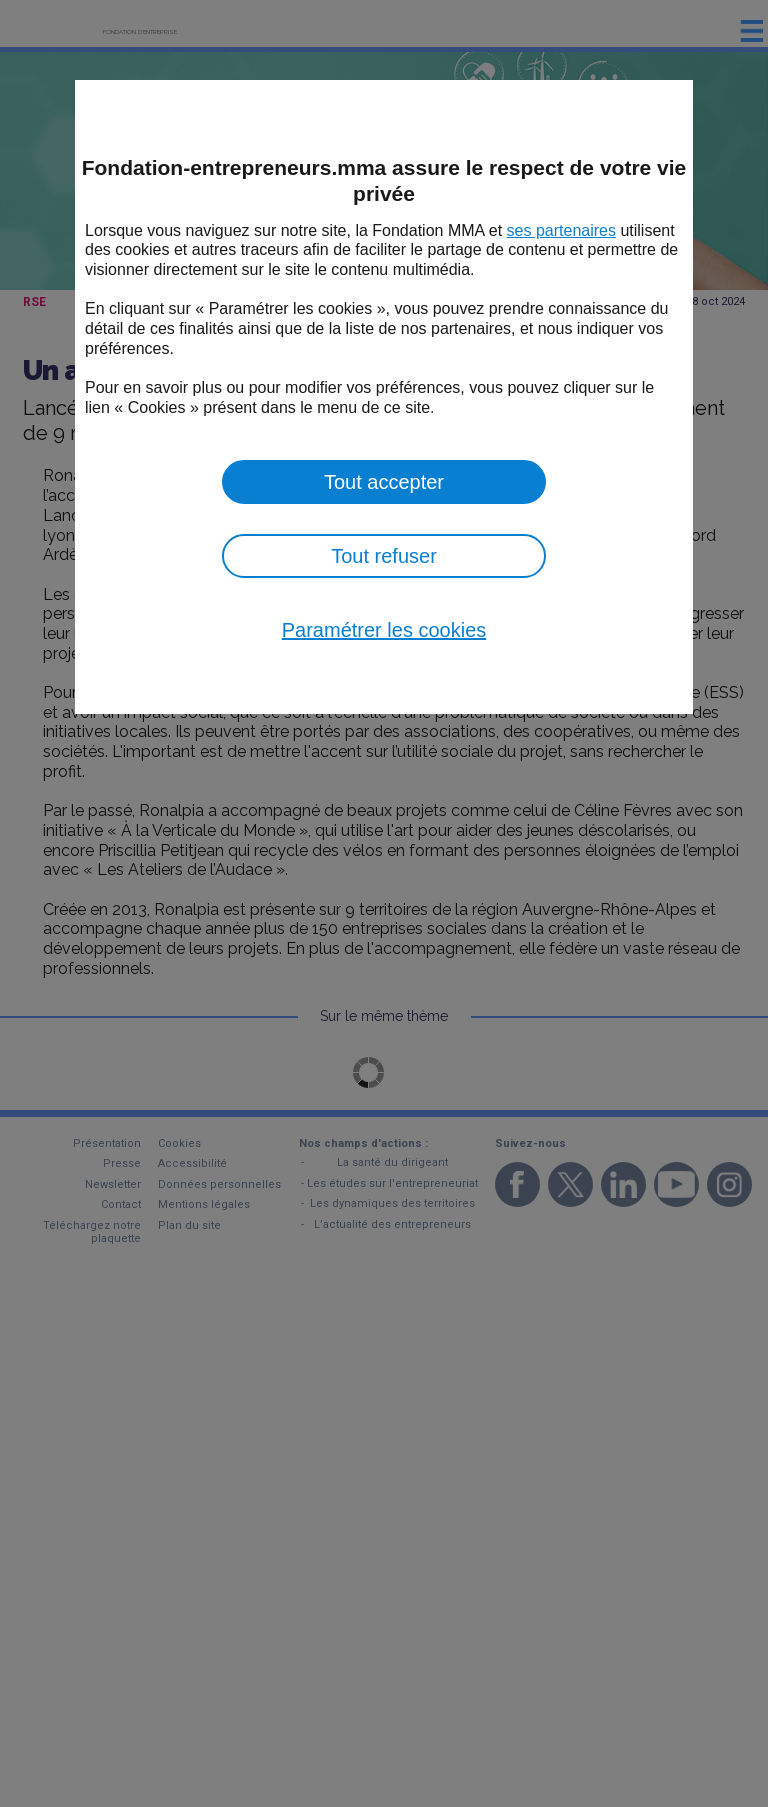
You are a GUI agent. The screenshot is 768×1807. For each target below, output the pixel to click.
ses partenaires (561, 230)
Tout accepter (384, 482)
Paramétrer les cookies (384, 630)
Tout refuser (384, 556)
